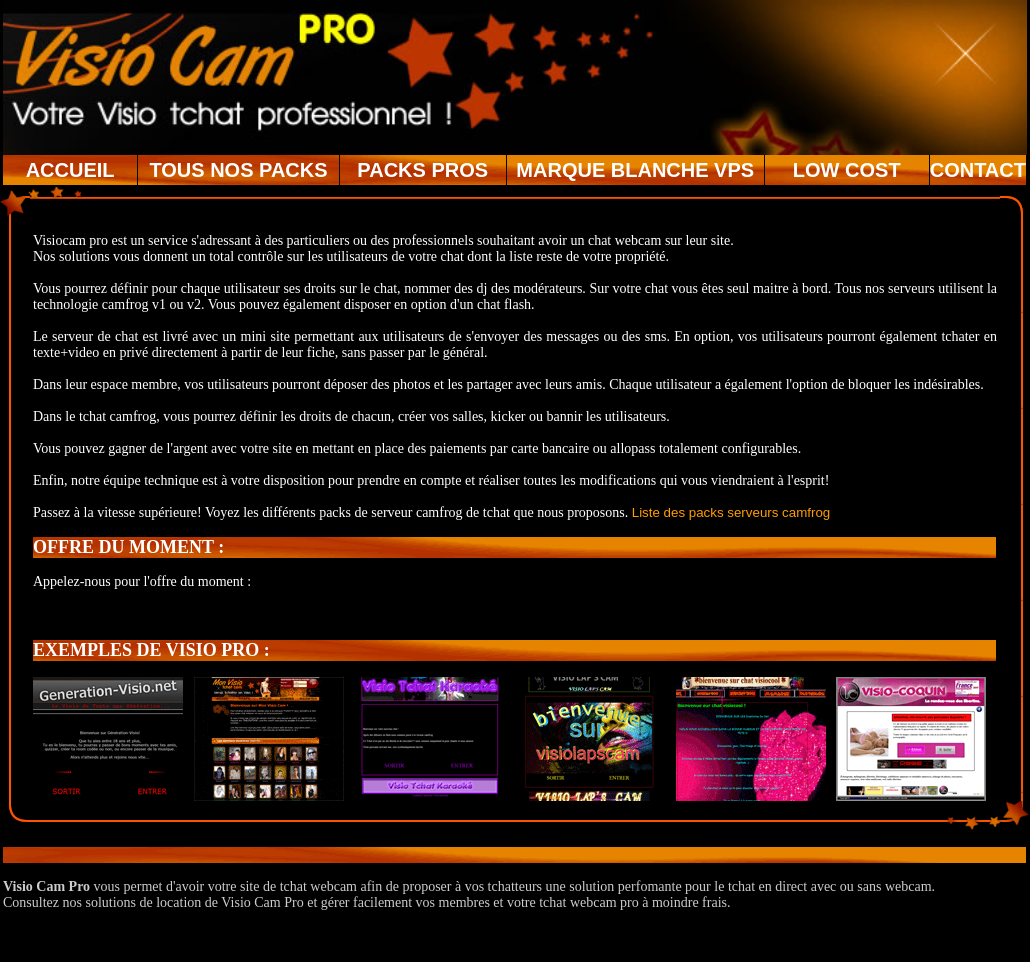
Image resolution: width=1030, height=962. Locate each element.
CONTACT (978, 170)
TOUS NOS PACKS (238, 170)
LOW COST (847, 170)
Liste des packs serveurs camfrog (731, 512)
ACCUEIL (70, 170)
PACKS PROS (422, 170)
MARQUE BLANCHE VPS (635, 170)
